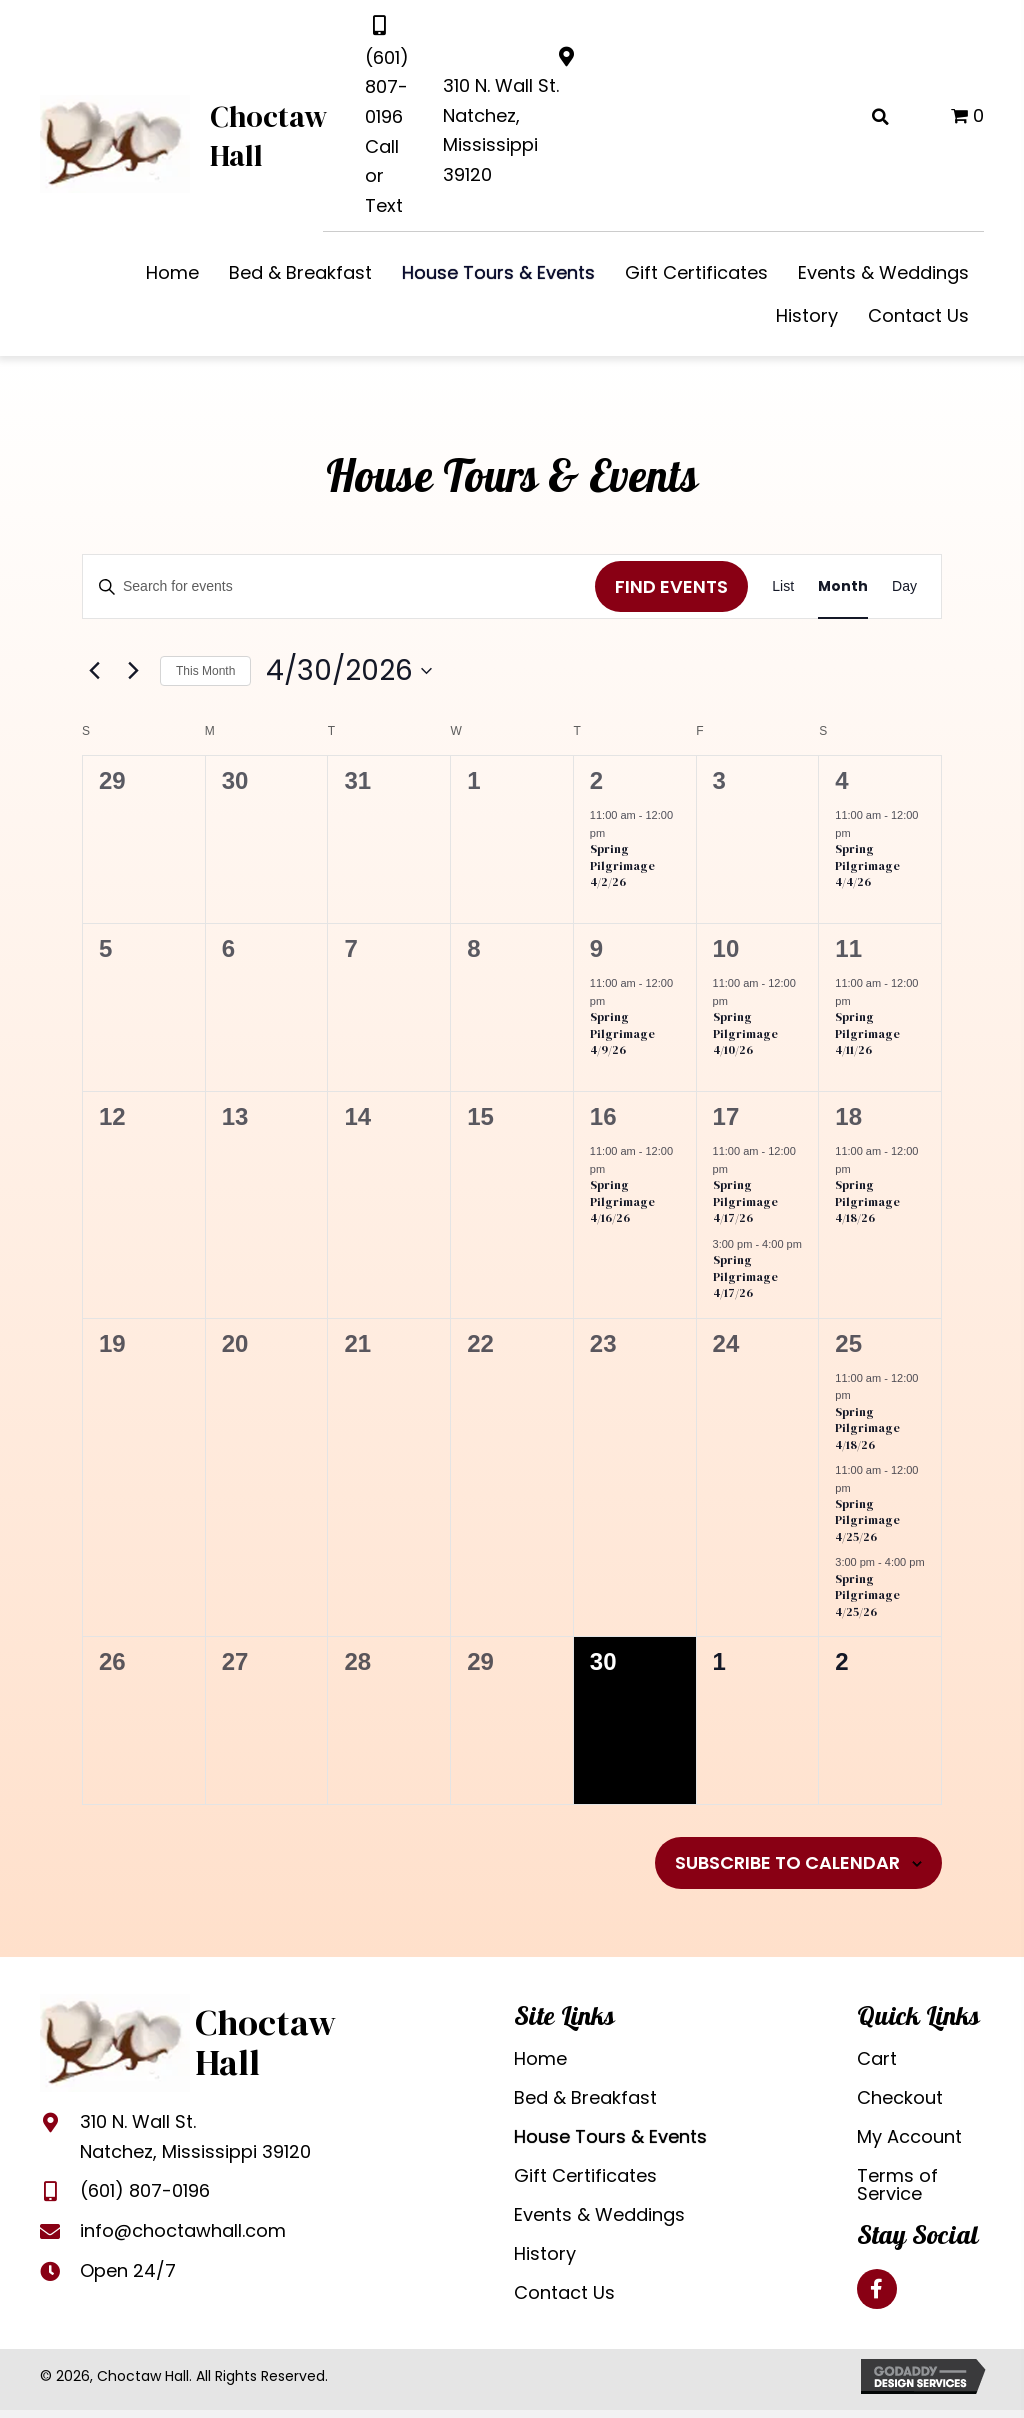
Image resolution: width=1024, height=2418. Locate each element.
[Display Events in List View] (783, 586)
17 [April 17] (726, 1116)
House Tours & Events (610, 2136)
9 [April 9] (596, 948)
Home (540, 2058)
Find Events (671, 586)
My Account (909, 2136)
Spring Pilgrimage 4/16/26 (622, 1201)
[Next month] (133, 671)
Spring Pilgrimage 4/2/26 (622, 865)
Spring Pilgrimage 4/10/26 (745, 1033)
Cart (877, 2058)
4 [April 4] (841, 780)
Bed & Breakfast (585, 2097)
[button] (877, 2289)
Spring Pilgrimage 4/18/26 (867, 1201)
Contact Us (564, 2292)
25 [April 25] (848, 1343)
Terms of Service (897, 2184)
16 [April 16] (603, 1116)
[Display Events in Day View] (904, 586)
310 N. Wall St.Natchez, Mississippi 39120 (195, 2136)
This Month (205, 671)
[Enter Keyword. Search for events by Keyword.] (339, 586)
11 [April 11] (848, 948)
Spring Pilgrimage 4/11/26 (867, 1033)
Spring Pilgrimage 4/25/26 (867, 1520)
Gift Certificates (585, 2175)
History (545, 2253)
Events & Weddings (599, 2214)
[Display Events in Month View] (843, 586)
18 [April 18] (848, 1116)
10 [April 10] (726, 948)
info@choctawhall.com (183, 2230)
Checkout (900, 2097)
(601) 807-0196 (387, 87)
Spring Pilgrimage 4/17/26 (745, 1201)
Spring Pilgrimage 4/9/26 (622, 1033)
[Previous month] (94, 671)
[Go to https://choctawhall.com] (192, 141)
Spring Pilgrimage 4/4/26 (867, 865)
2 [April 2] (596, 780)
